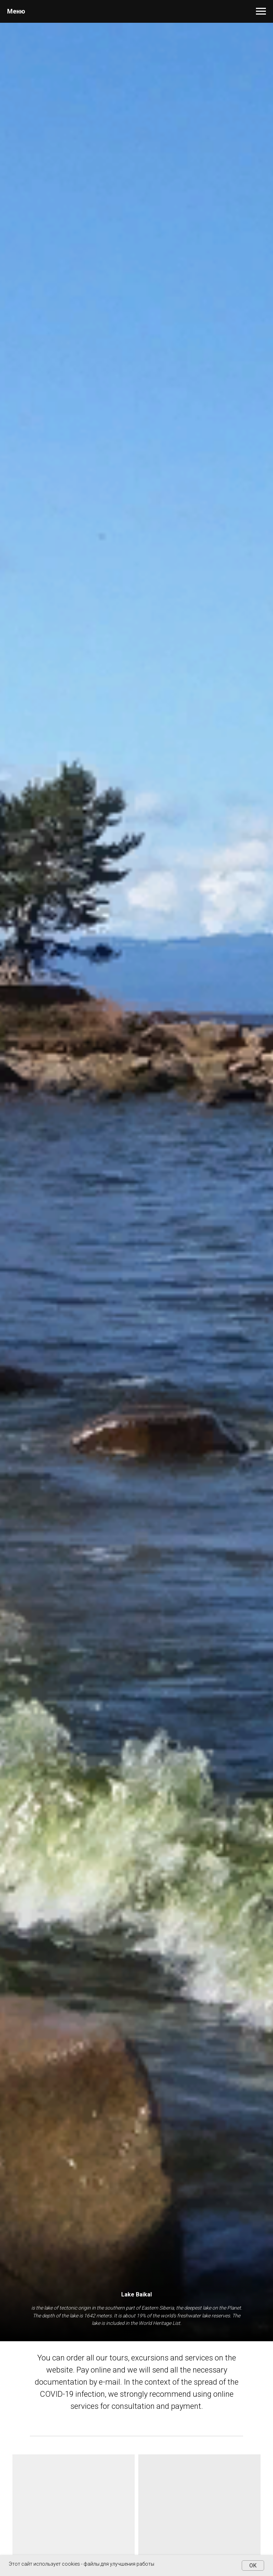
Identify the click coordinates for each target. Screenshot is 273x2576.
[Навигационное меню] (261, 11)
